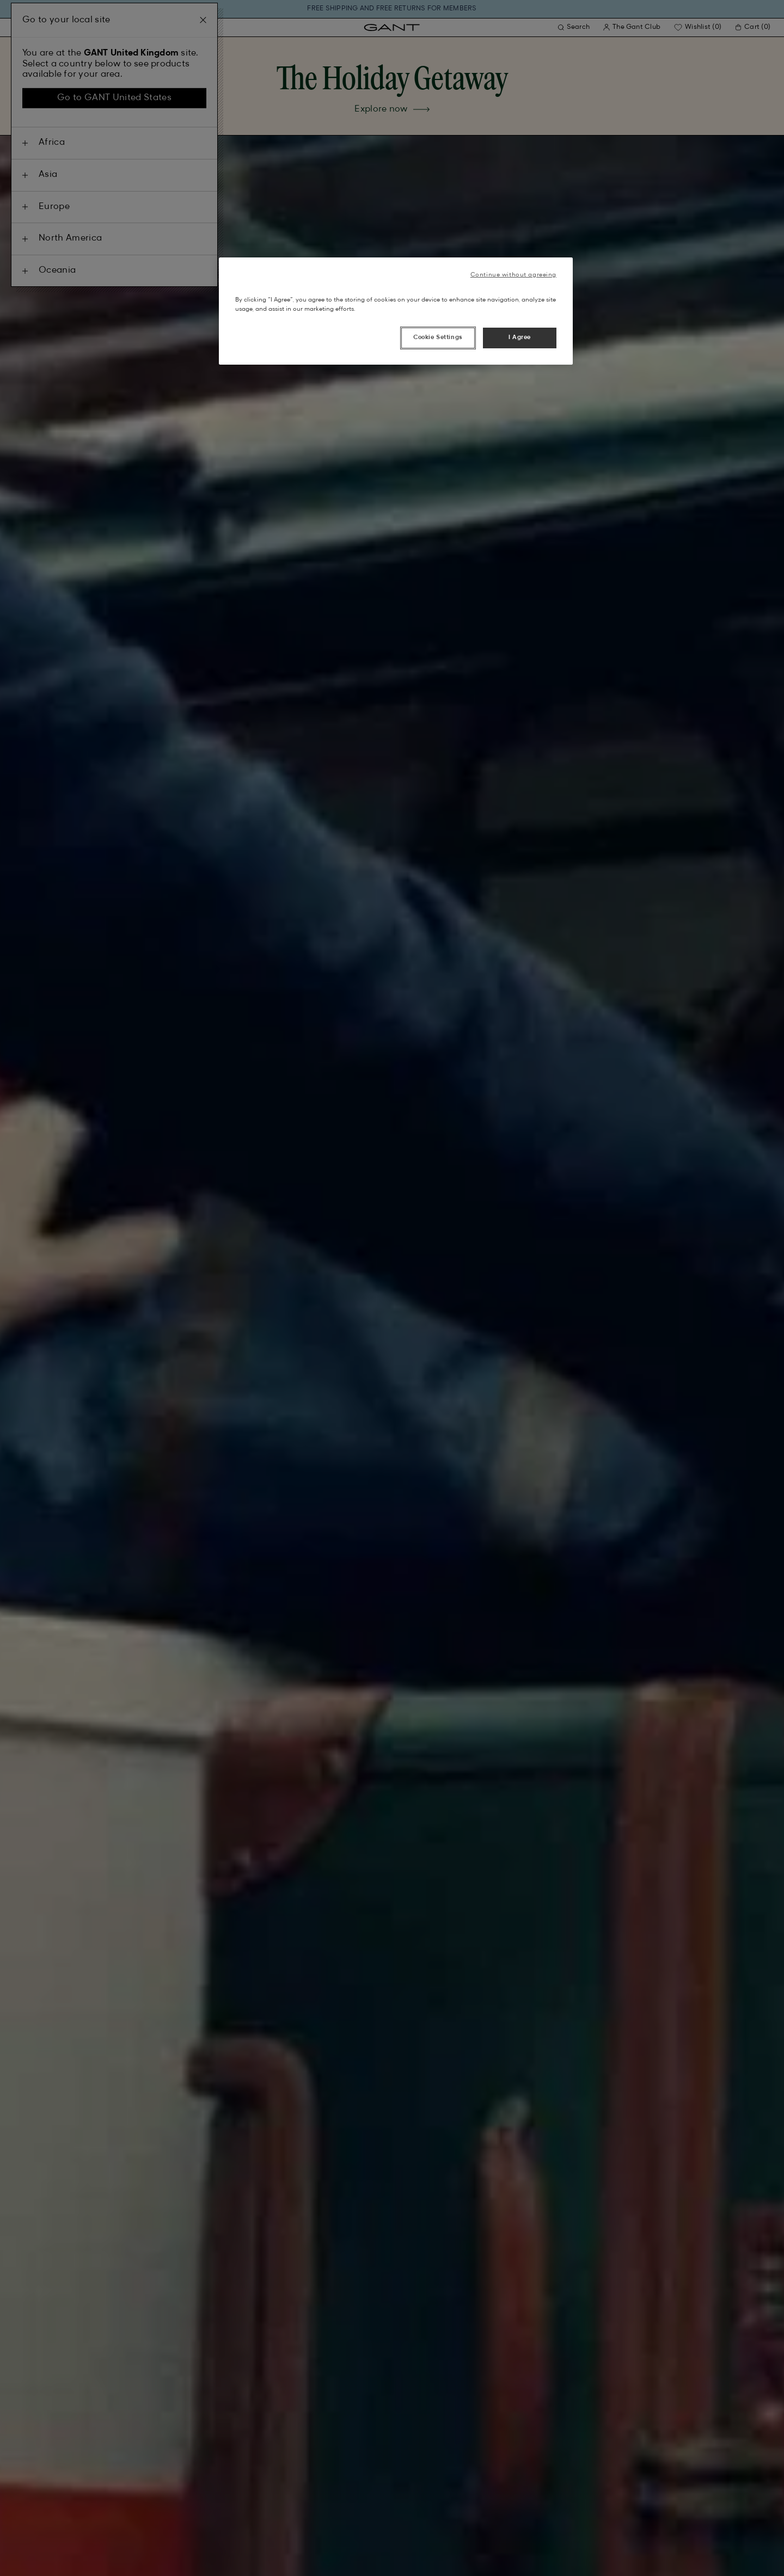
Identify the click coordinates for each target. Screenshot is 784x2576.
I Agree (520, 337)
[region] (396, 311)
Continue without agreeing (513, 275)
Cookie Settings (438, 337)
